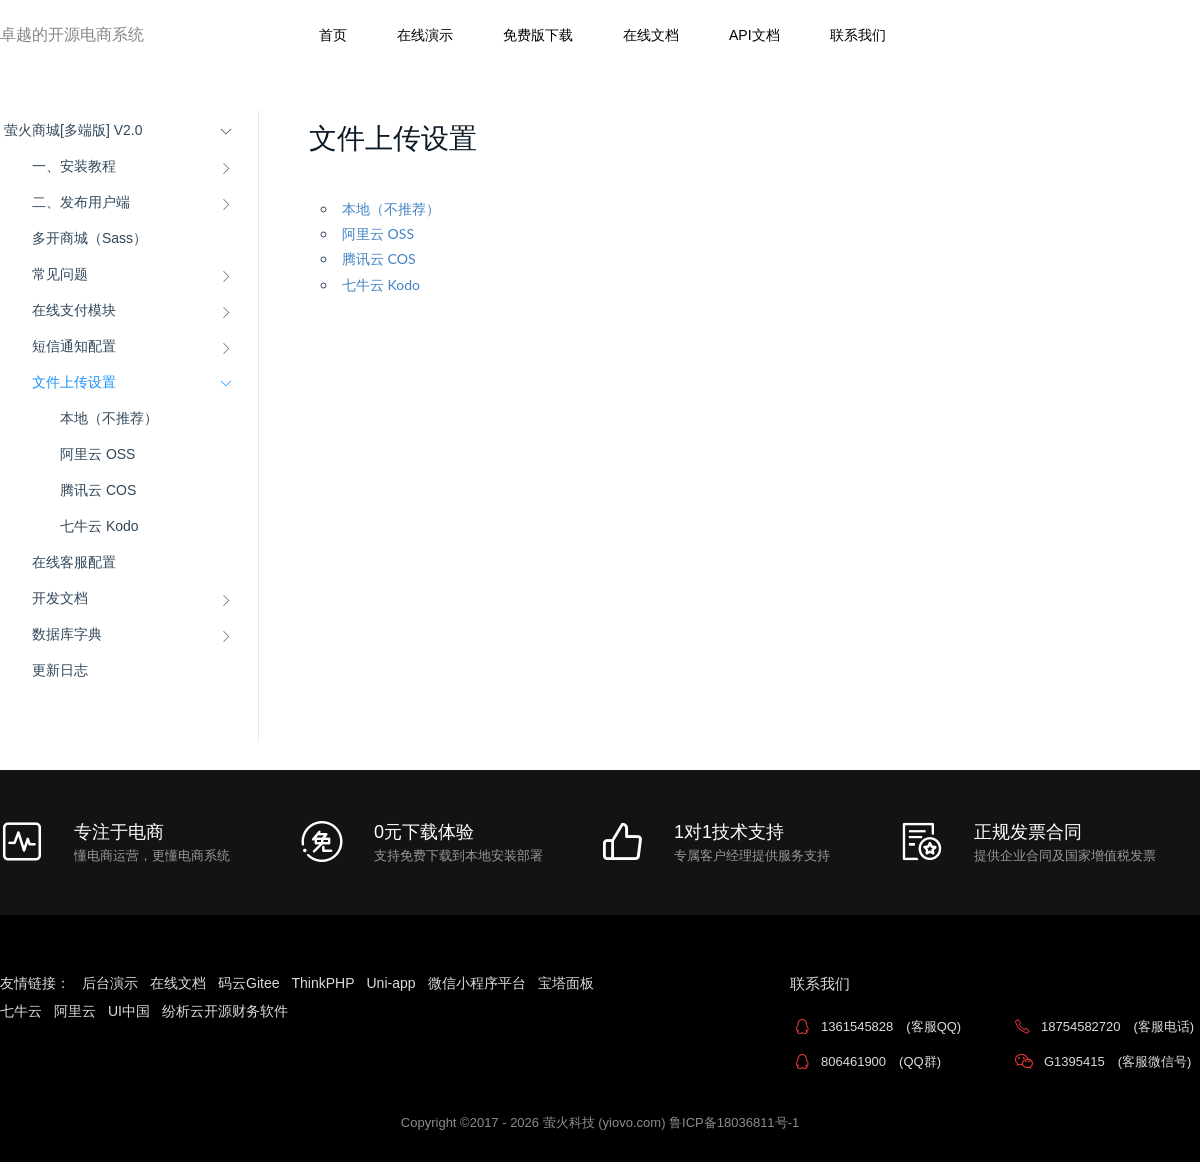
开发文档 (60, 598)
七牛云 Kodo (99, 526)
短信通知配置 (74, 346)
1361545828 (891, 1026)
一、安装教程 (74, 166)
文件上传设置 (74, 382)
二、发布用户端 (81, 202)
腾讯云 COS (98, 490)
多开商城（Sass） (89, 238)
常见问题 (60, 274)
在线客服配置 (74, 562)
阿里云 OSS (97, 454)
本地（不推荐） (109, 418)
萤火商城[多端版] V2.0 (73, 130)
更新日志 (60, 670)
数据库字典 (67, 634)
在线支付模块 (74, 310)
